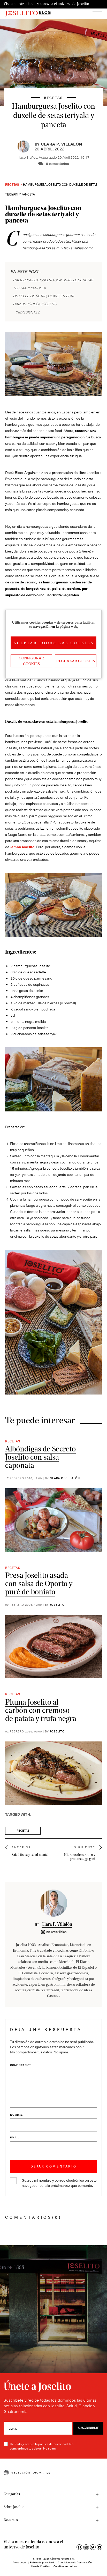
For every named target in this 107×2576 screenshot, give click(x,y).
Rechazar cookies (75, 661)
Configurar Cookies (31, 661)
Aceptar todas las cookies (53, 643)
